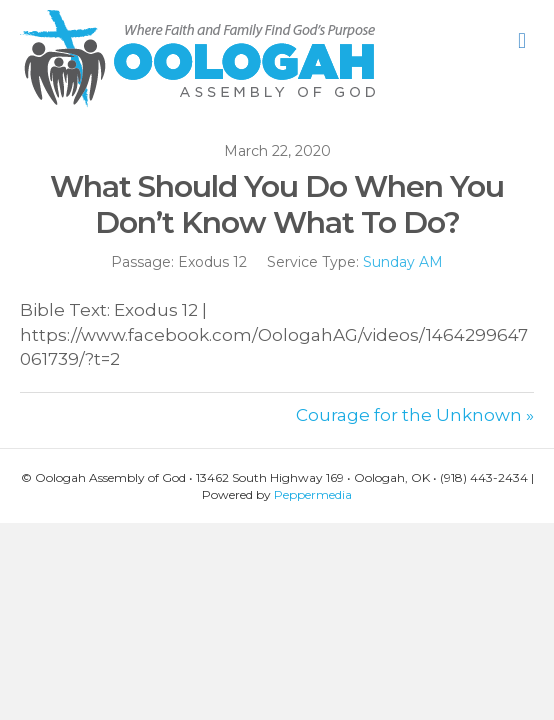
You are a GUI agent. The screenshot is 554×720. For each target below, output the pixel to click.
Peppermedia (313, 494)
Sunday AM (403, 262)
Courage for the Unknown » (415, 415)
